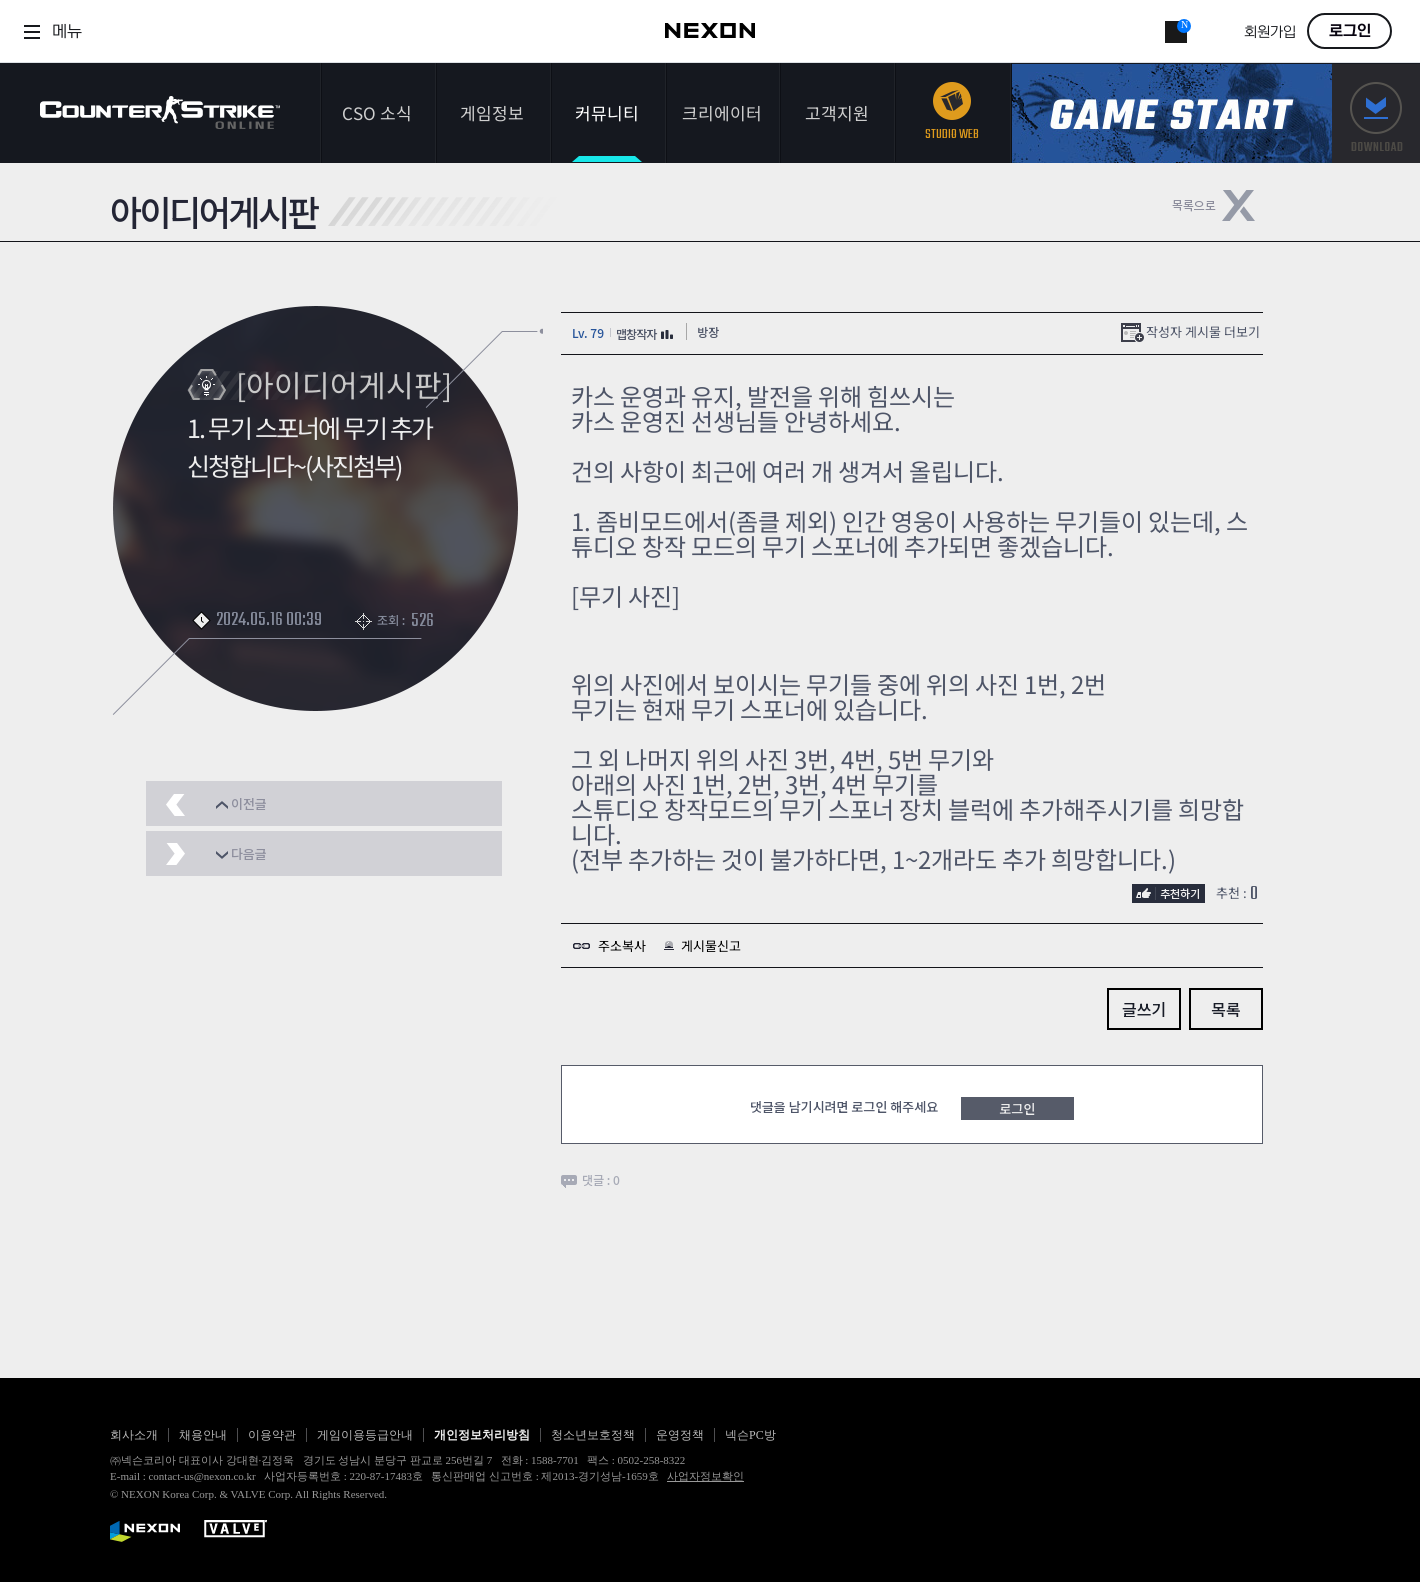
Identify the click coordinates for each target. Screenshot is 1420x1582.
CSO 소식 (377, 112)
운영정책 (680, 1435)
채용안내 (203, 1435)
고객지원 (837, 112)
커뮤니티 (607, 112)
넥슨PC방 (750, 1435)
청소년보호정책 (593, 1435)
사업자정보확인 (705, 1476)
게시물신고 (711, 945)
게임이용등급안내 (365, 1435)
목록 (1225, 1009)
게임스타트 (1172, 113)
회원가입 (1270, 32)
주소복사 (622, 945)
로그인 (1350, 31)
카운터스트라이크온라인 (160, 112)
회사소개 (134, 1435)
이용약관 (272, 1435)
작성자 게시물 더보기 (1203, 331)
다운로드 (1376, 113)
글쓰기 (1144, 1009)
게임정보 (492, 112)
